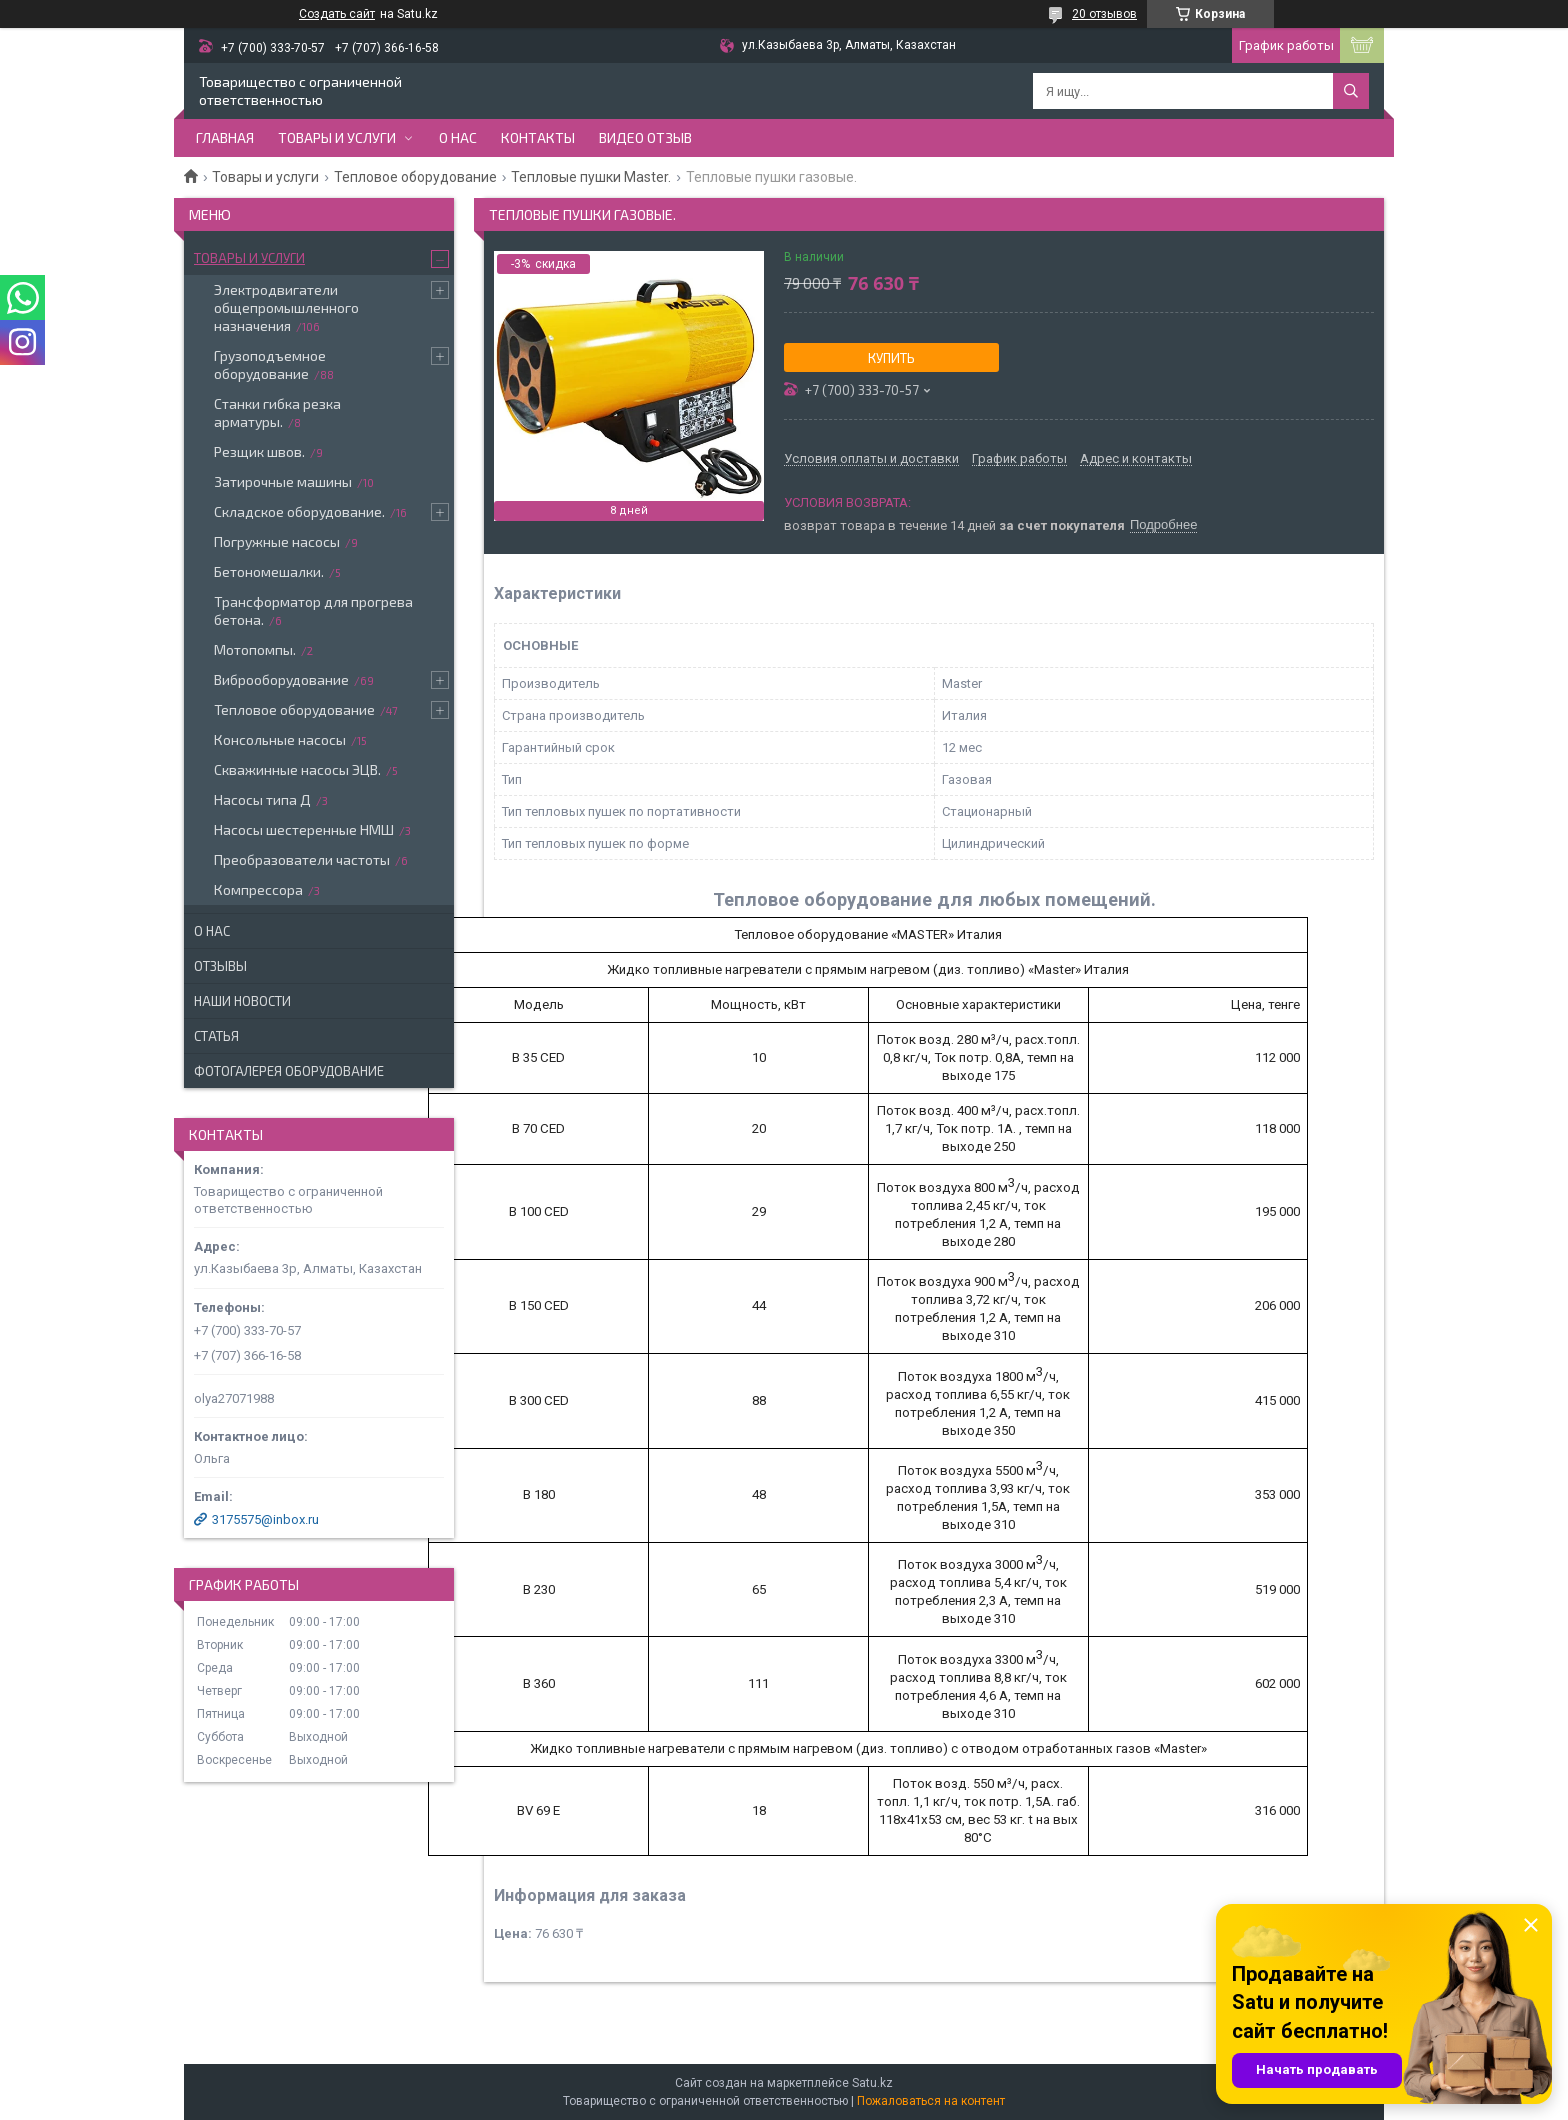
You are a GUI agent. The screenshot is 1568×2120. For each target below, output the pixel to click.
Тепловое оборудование (415, 177)
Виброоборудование (281, 679)
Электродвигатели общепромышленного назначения (286, 307)
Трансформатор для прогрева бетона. (313, 610)
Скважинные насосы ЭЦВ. (297, 769)
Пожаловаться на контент (931, 2101)
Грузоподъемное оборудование (270, 364)
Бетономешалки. (269, 571)
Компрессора (258, 889)
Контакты (538, 137)
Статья (216, 1036)
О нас (458, 137)
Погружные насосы (277, 541)
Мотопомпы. (255, 649)
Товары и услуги (337, 137)
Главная (225, 137)
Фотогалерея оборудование (289, 1071)
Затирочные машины (283, 481)
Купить (891, 358)
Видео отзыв (645, 137)
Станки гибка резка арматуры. (277, 412)
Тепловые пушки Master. (591, 177)
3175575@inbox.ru (265, 1519)
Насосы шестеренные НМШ (304, 829)
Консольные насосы (280, 739)
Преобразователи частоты (302, 859)
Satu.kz (872, 2083)
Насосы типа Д (262, 799)
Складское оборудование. (299, 511)
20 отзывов (1104, 14)
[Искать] (1351, 91)
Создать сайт (337, 14)
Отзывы (220, 966)
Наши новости (242, 1001)
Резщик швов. (259, 451)
